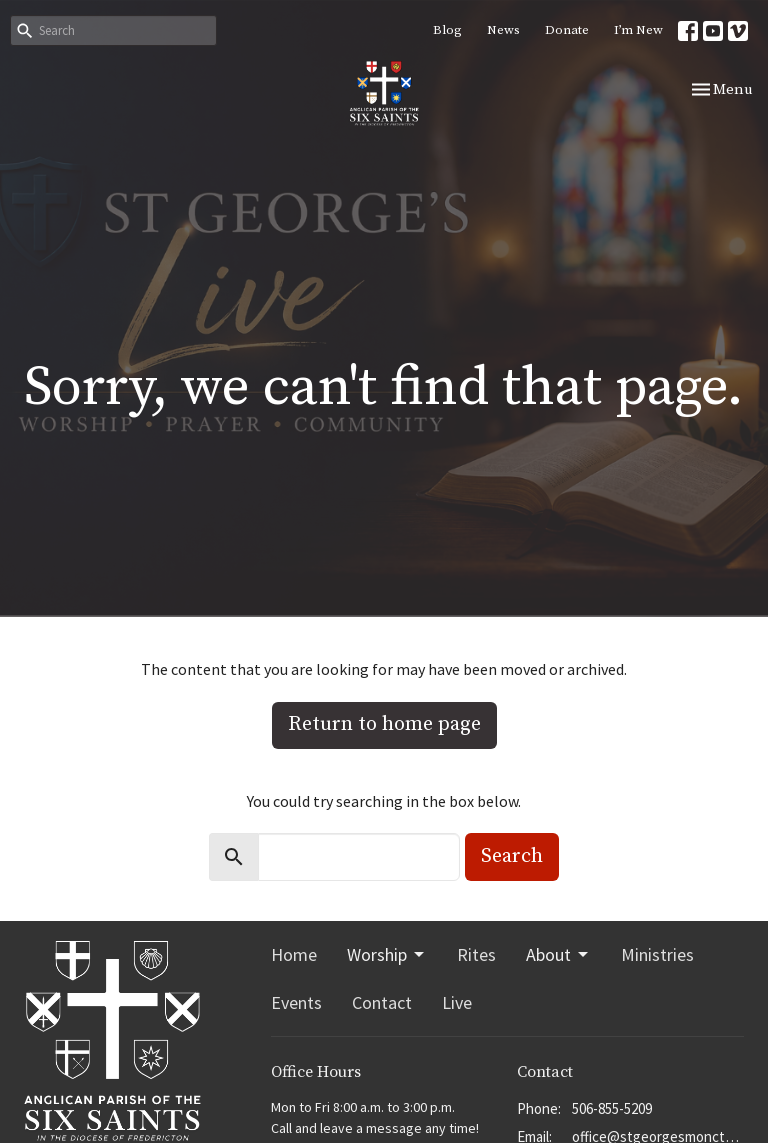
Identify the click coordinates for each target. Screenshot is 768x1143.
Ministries (657, 954)
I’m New (638, 30)
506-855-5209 (612, 1108)
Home (294, 954)
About (558, 954)
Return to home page (384, 724)
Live (457, 1002)
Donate (567, 30)
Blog (447, 30)
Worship (387, 954)
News (503, 30)
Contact (382, 1002)
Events (296, 1002)
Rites (476, 954)
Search (512, 856)
